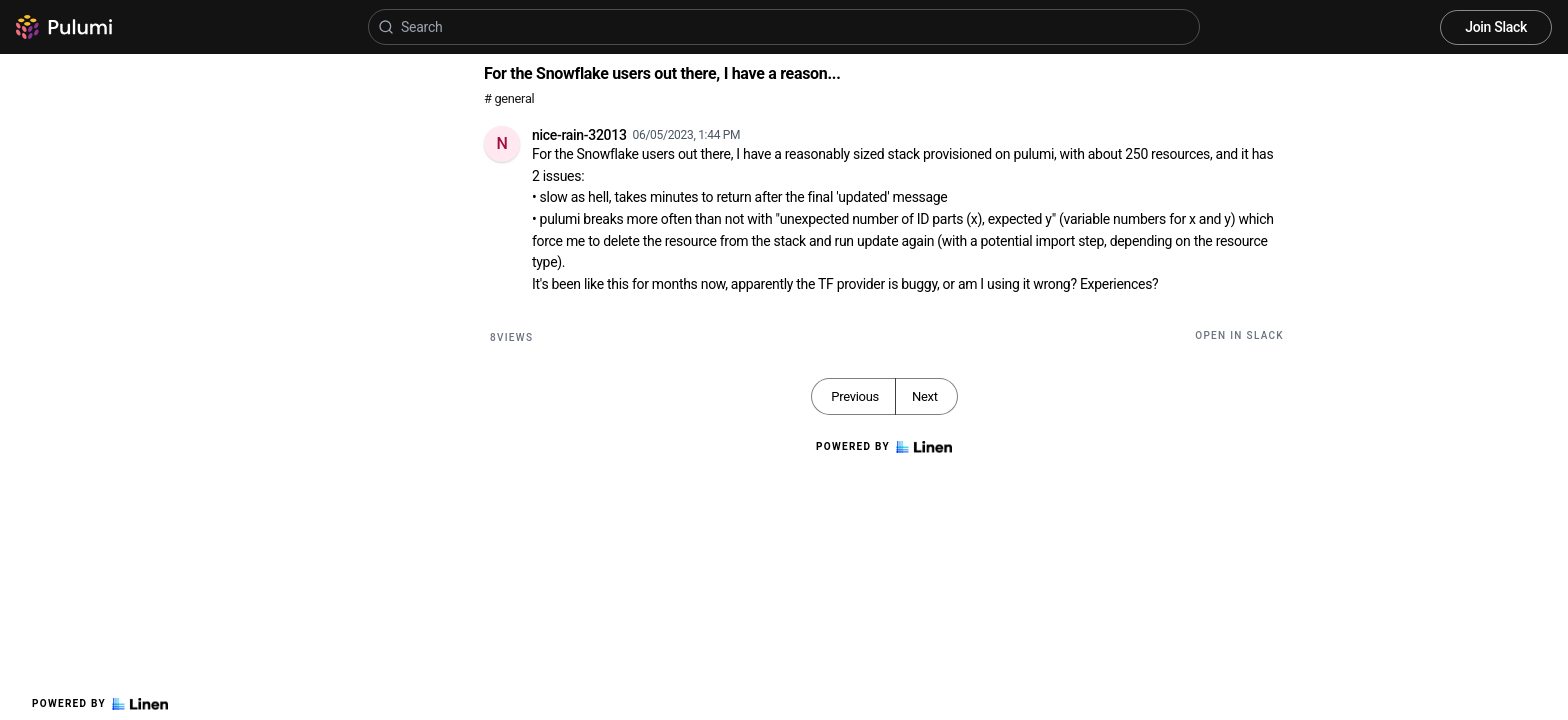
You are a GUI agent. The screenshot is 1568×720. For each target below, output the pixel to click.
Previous (855, 396)
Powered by (100, 704)
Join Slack (1496, 27)
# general (509, 98)
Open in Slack (1239, 335)
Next (925, 396)
